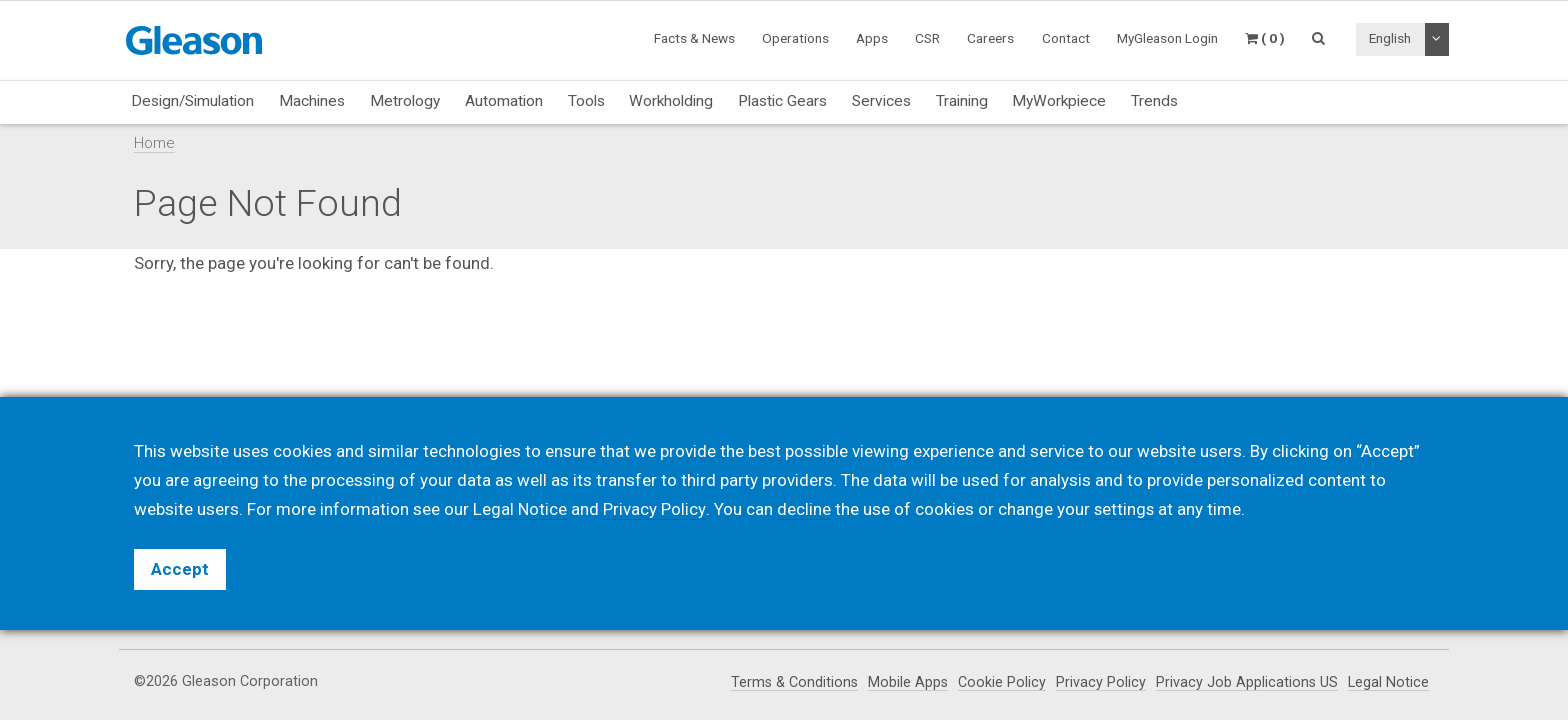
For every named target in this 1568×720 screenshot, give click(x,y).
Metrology (405, 101)
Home (154, 143)
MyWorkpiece (1059, 101)
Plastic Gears (782, 101)
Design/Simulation (192, 101)
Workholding (671, 101)
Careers (990, 38)
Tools (586, 101)
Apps (872, 38)
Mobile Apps (906, 682)
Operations (795, 38)
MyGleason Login (1167, 38)
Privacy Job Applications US (1246, 682)
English (1390, 38)
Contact (1066, 38)
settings (1124, 509)
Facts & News (694, 38)
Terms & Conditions (791, 682)
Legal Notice (1388, 682)
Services (881, 101)
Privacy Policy (1100, 682)
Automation (504, 101)
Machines (312, 101)
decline (803, 509)
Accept (180, 569)
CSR (927, 38)
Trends (1154, 101)
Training (962, 101)
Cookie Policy (1001, 682)
